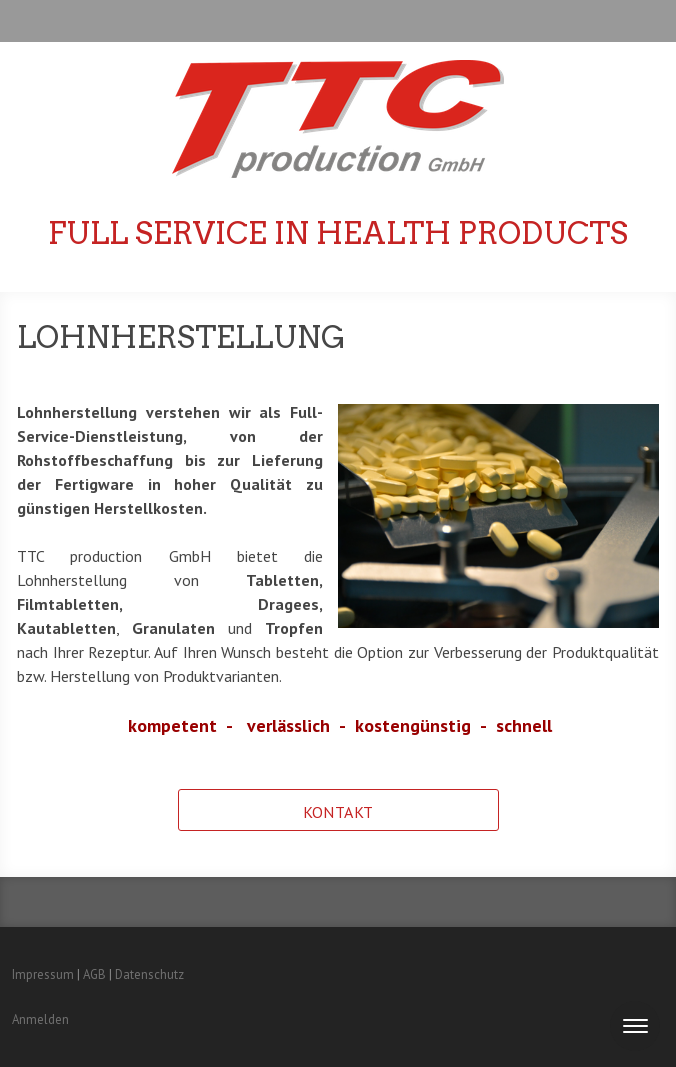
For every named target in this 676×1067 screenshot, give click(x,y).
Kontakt (338, 812)
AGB (94, 974)
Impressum (43, 974)
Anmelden (40, 1019)
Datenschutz (149, 974)
